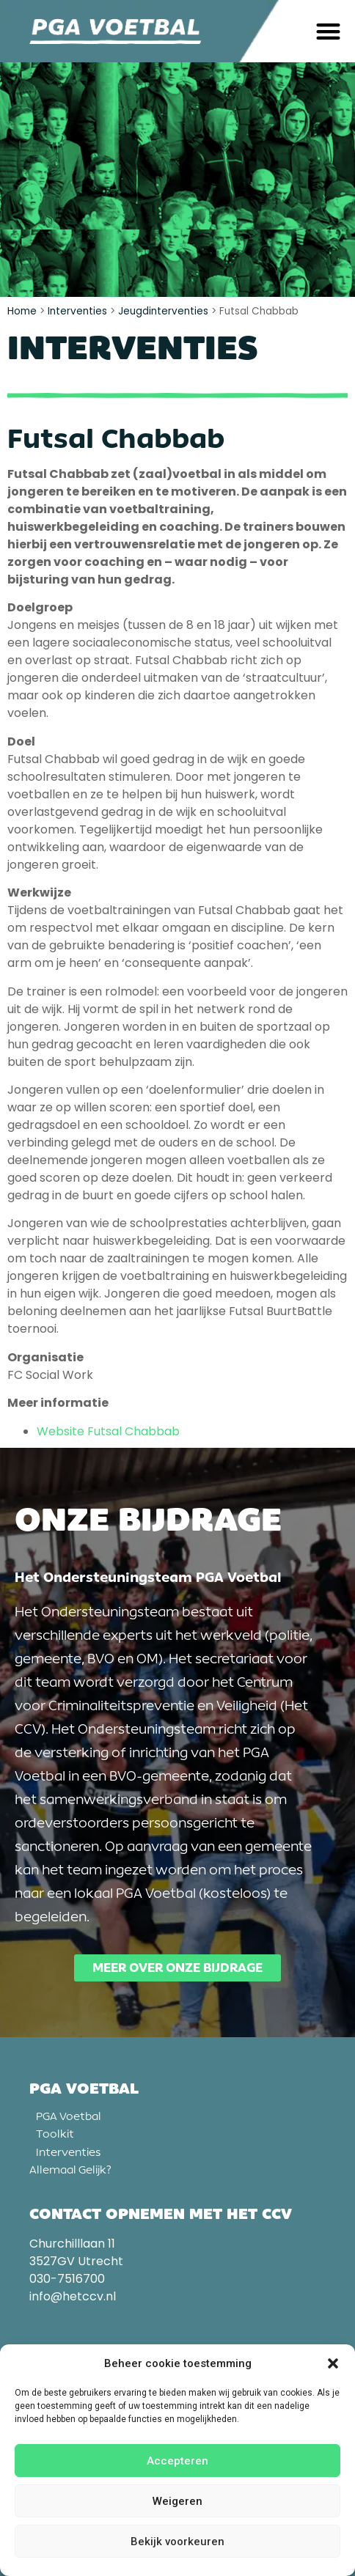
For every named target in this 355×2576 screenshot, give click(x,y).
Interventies (77, 311)
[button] (333, 2363)
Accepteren (177, 2461)
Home (22, 311)
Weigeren (177, 2501)
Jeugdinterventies (163, 311)
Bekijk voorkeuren (177, 2541)
